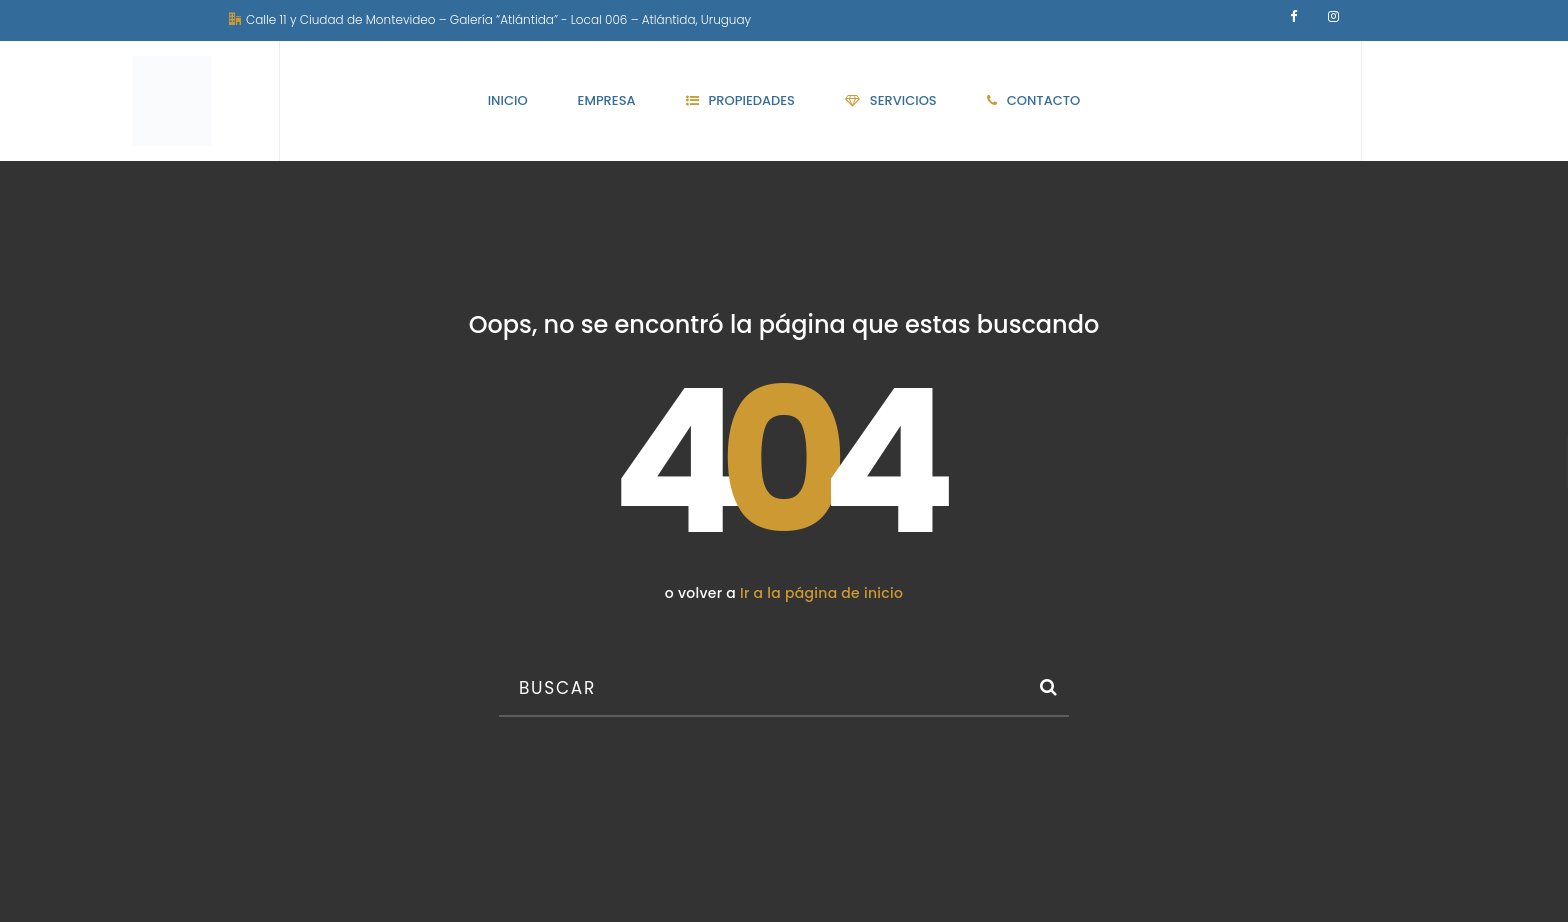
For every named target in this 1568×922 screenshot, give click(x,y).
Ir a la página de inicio (821, 593)
